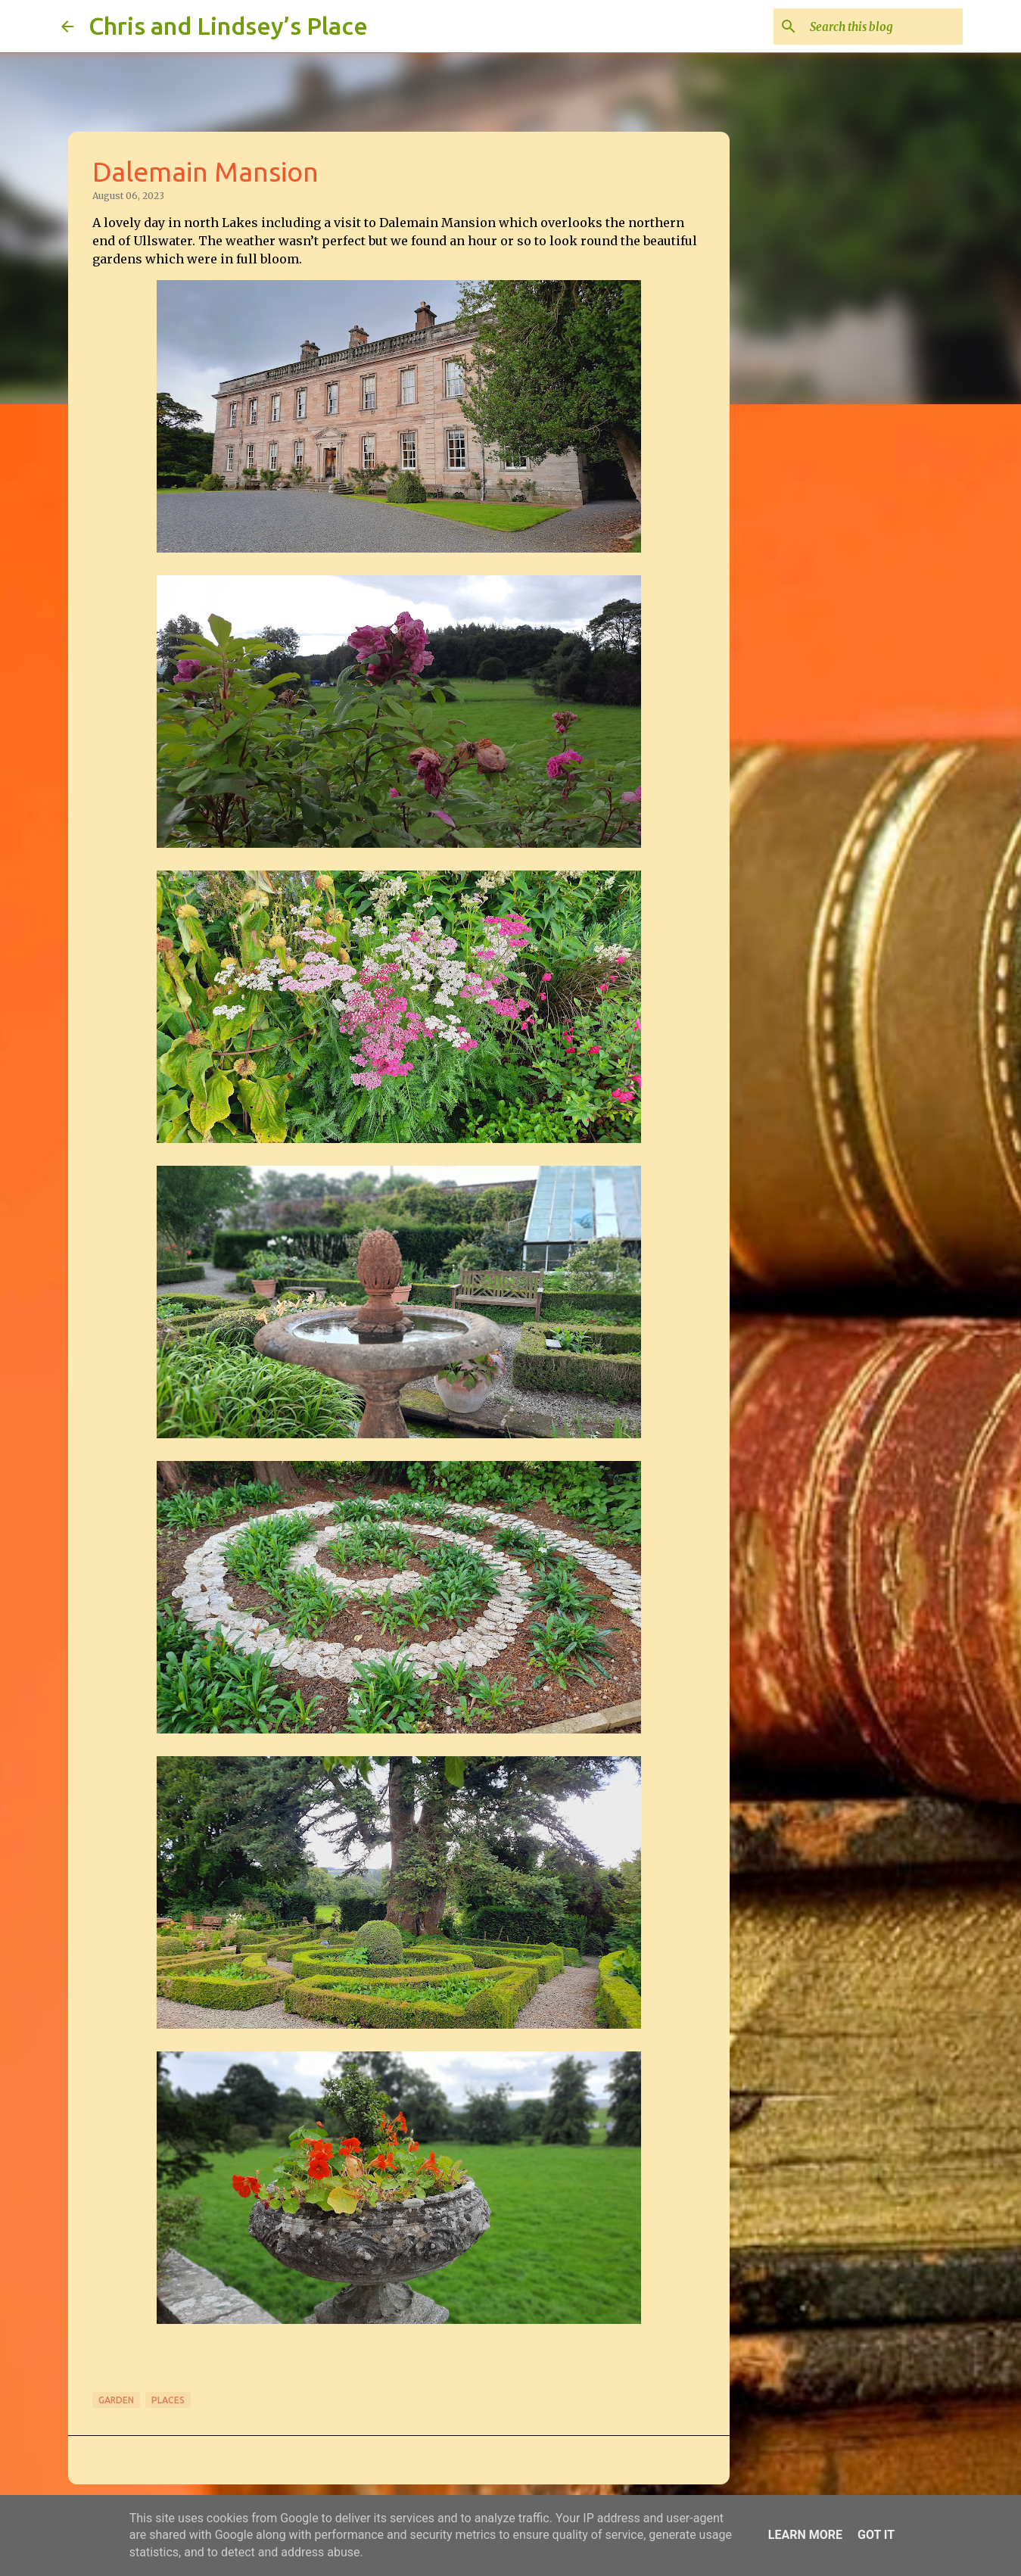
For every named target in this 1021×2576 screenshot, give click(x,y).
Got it (876, 2535)
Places (168, 2400)
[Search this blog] (883, 26)
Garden (116, 2400)
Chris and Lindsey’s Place (228, 25)
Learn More (805, 2535)
